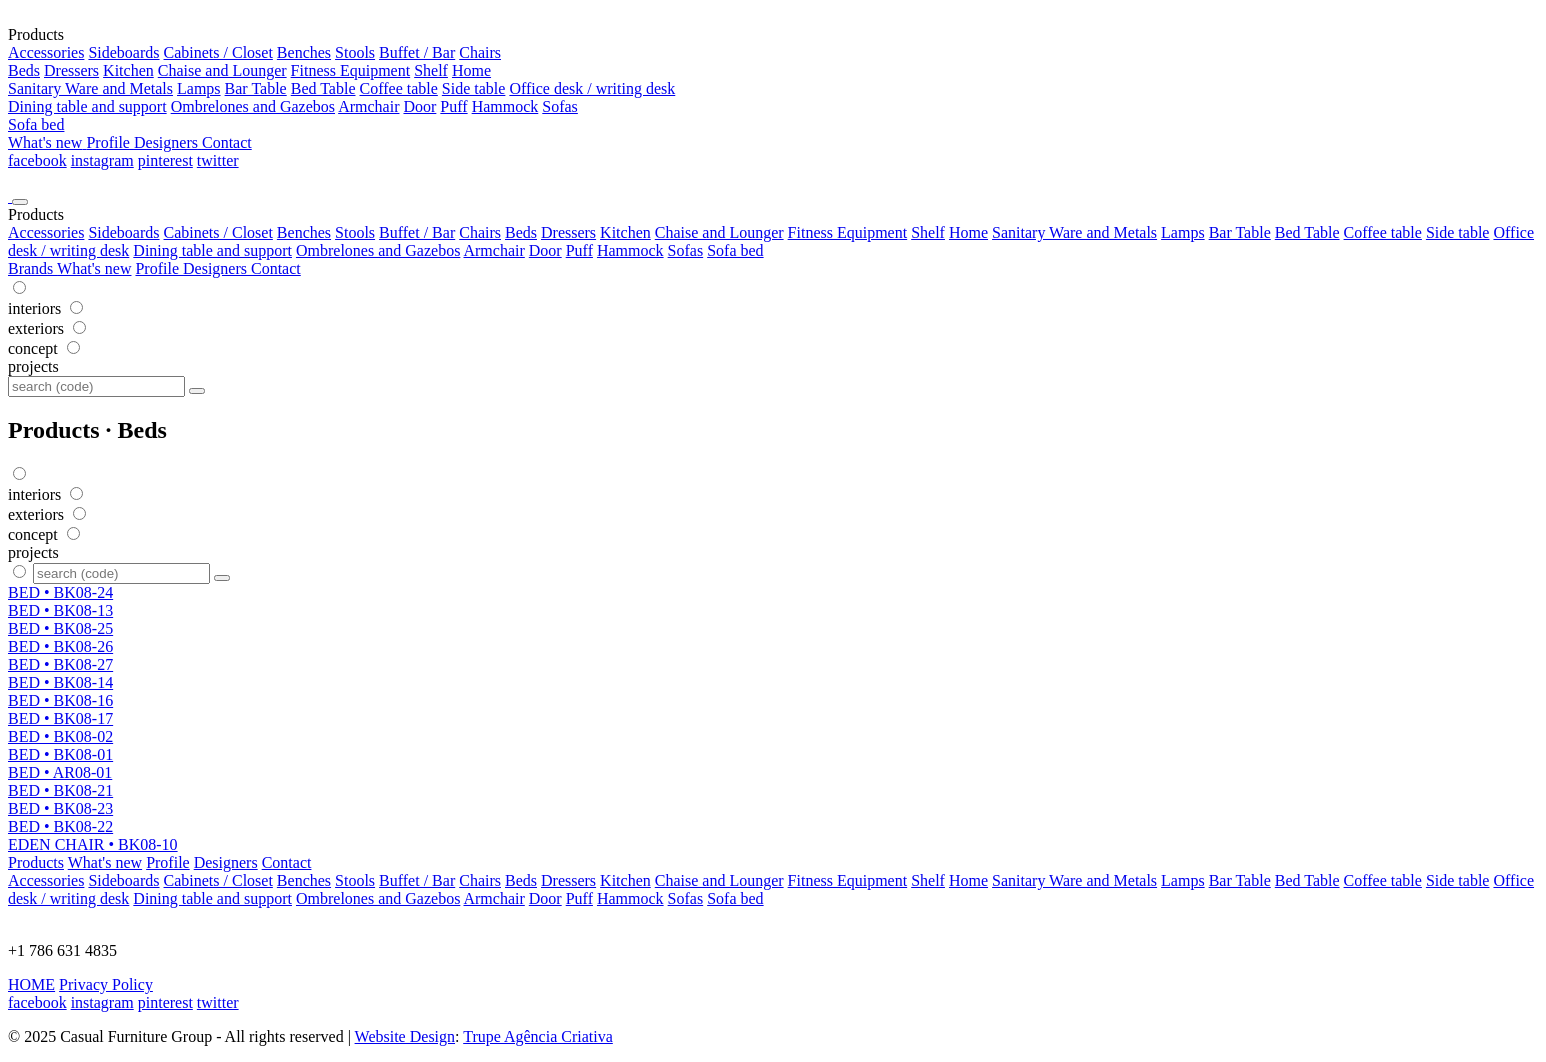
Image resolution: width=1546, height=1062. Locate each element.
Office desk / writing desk (592, 88)
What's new (94, 268)
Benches (304, 52)
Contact (276, 268)
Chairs (480, 52)
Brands (32, 268)
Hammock (505, 106)
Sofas (560, 106)
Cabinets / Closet (218, 52)
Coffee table (399, 88)
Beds (24, 70)
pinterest (165, 160)
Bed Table (323, 88)
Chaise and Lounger (222, 70)
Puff (453, 106)
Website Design (405, 1036)
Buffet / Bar (417, 52)
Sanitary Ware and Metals (90, 88)
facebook (37, 160)
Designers (217, 268)
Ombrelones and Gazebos (253, 106)
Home (471, 70)
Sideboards (123, 52)
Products (36, 862)
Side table (474, 88)
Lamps (199, 88)
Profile (159, 268)
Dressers (71, 70)
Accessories (46, 52)
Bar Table (256, 88)
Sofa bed (36, 124)
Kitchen (128, 70)
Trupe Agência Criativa (538, 1036)
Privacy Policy (106, 984)
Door (419, 106)
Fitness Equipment (351, 70)
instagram (102, 160)
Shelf (431, 70)
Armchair (368, 106)
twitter (218, 160)
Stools (355, 52)
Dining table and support (87, 106)
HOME (31, 984)
